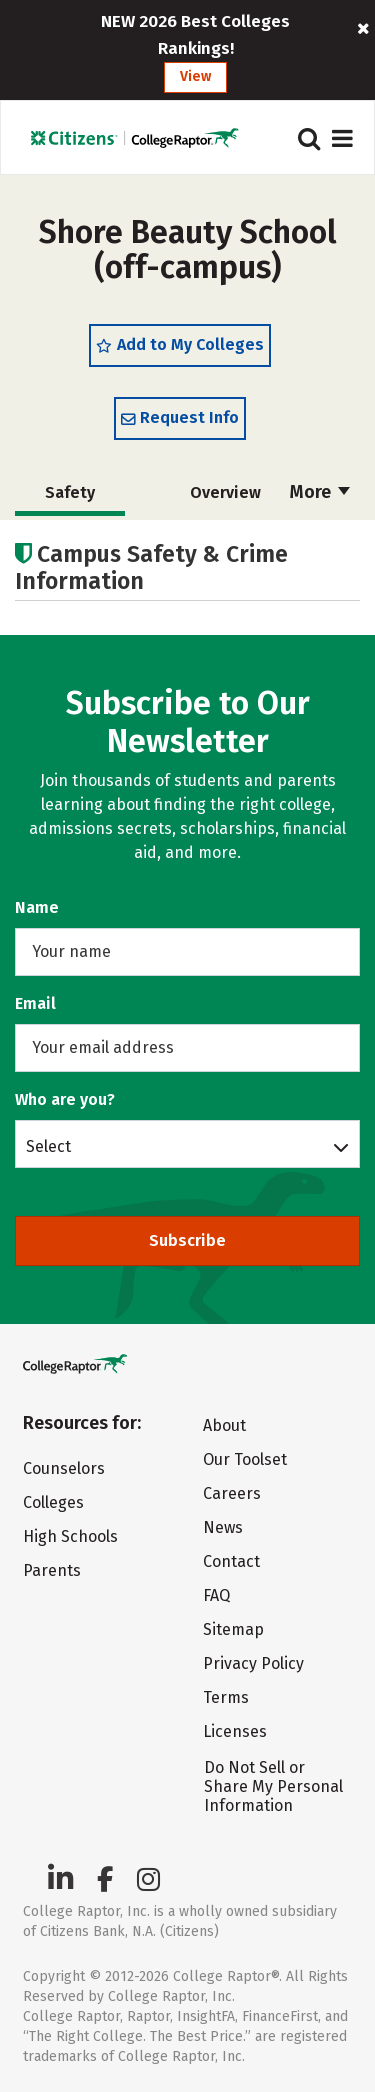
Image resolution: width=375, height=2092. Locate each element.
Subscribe (187, 1240)
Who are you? (65, 1099)
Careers (232, 1493)
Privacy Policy (253, 1663)
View (195, 76)
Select (48, 1146)
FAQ (216, 1595)
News (223, 1527)
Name (37, 907)
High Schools (70, 1536)
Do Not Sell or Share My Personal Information (273, 1786)
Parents (52, 1570)
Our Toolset (245, 1459)
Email (35, 1003)
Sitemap (233, 1629)
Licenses (235, 1731)
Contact (231, 1561)
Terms (226, 1697)
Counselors (64, 1468)
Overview (225, 492)
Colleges (53, 1502)
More (320, 492)
